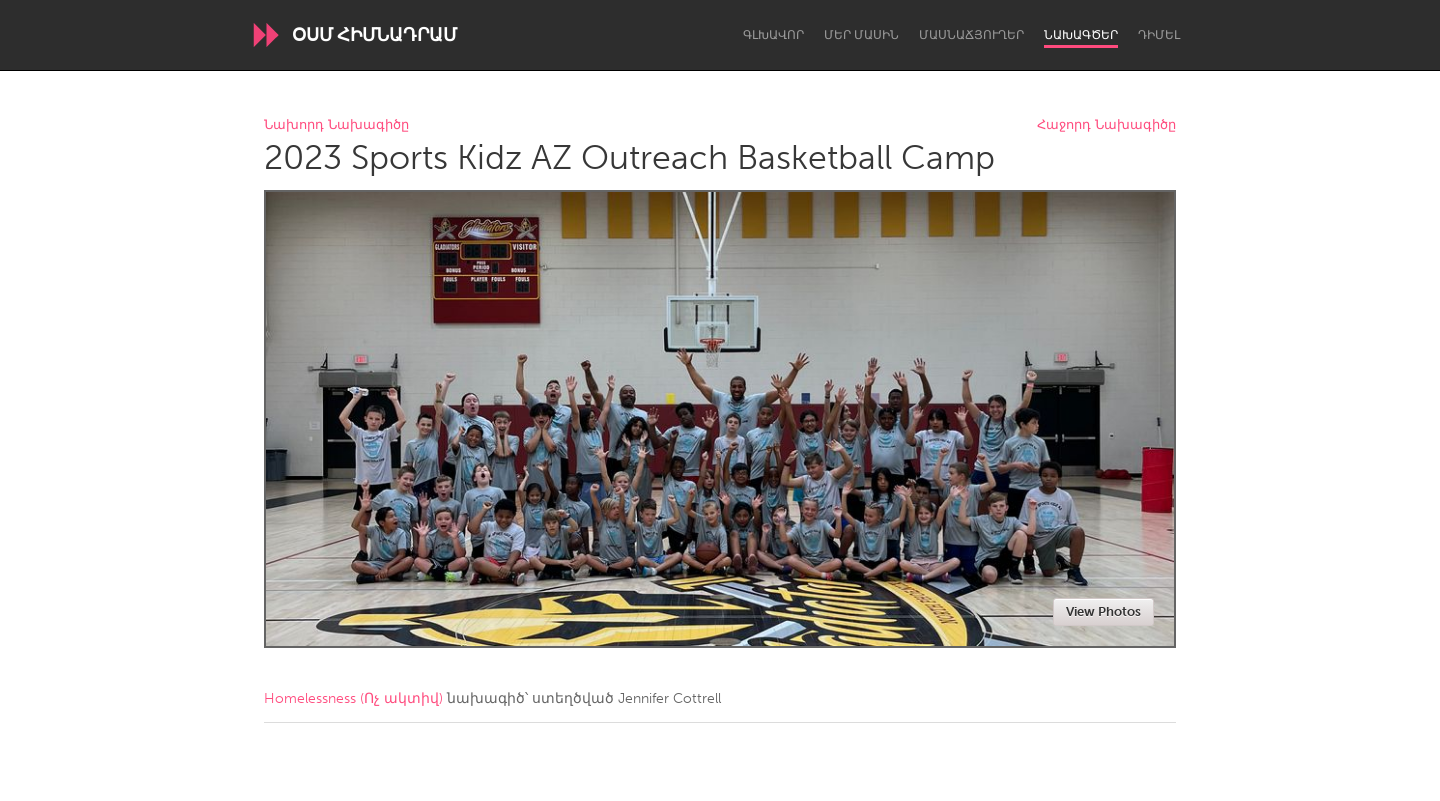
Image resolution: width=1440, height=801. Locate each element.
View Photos (1103, 611)
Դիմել (1159, 35)
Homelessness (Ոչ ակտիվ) (353, 698)
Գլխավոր (773, 35)
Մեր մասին (861, 35)
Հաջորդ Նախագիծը (1106, 125)
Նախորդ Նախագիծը (336, 125)
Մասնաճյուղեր (971, 35)
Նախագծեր (1081, 35)
